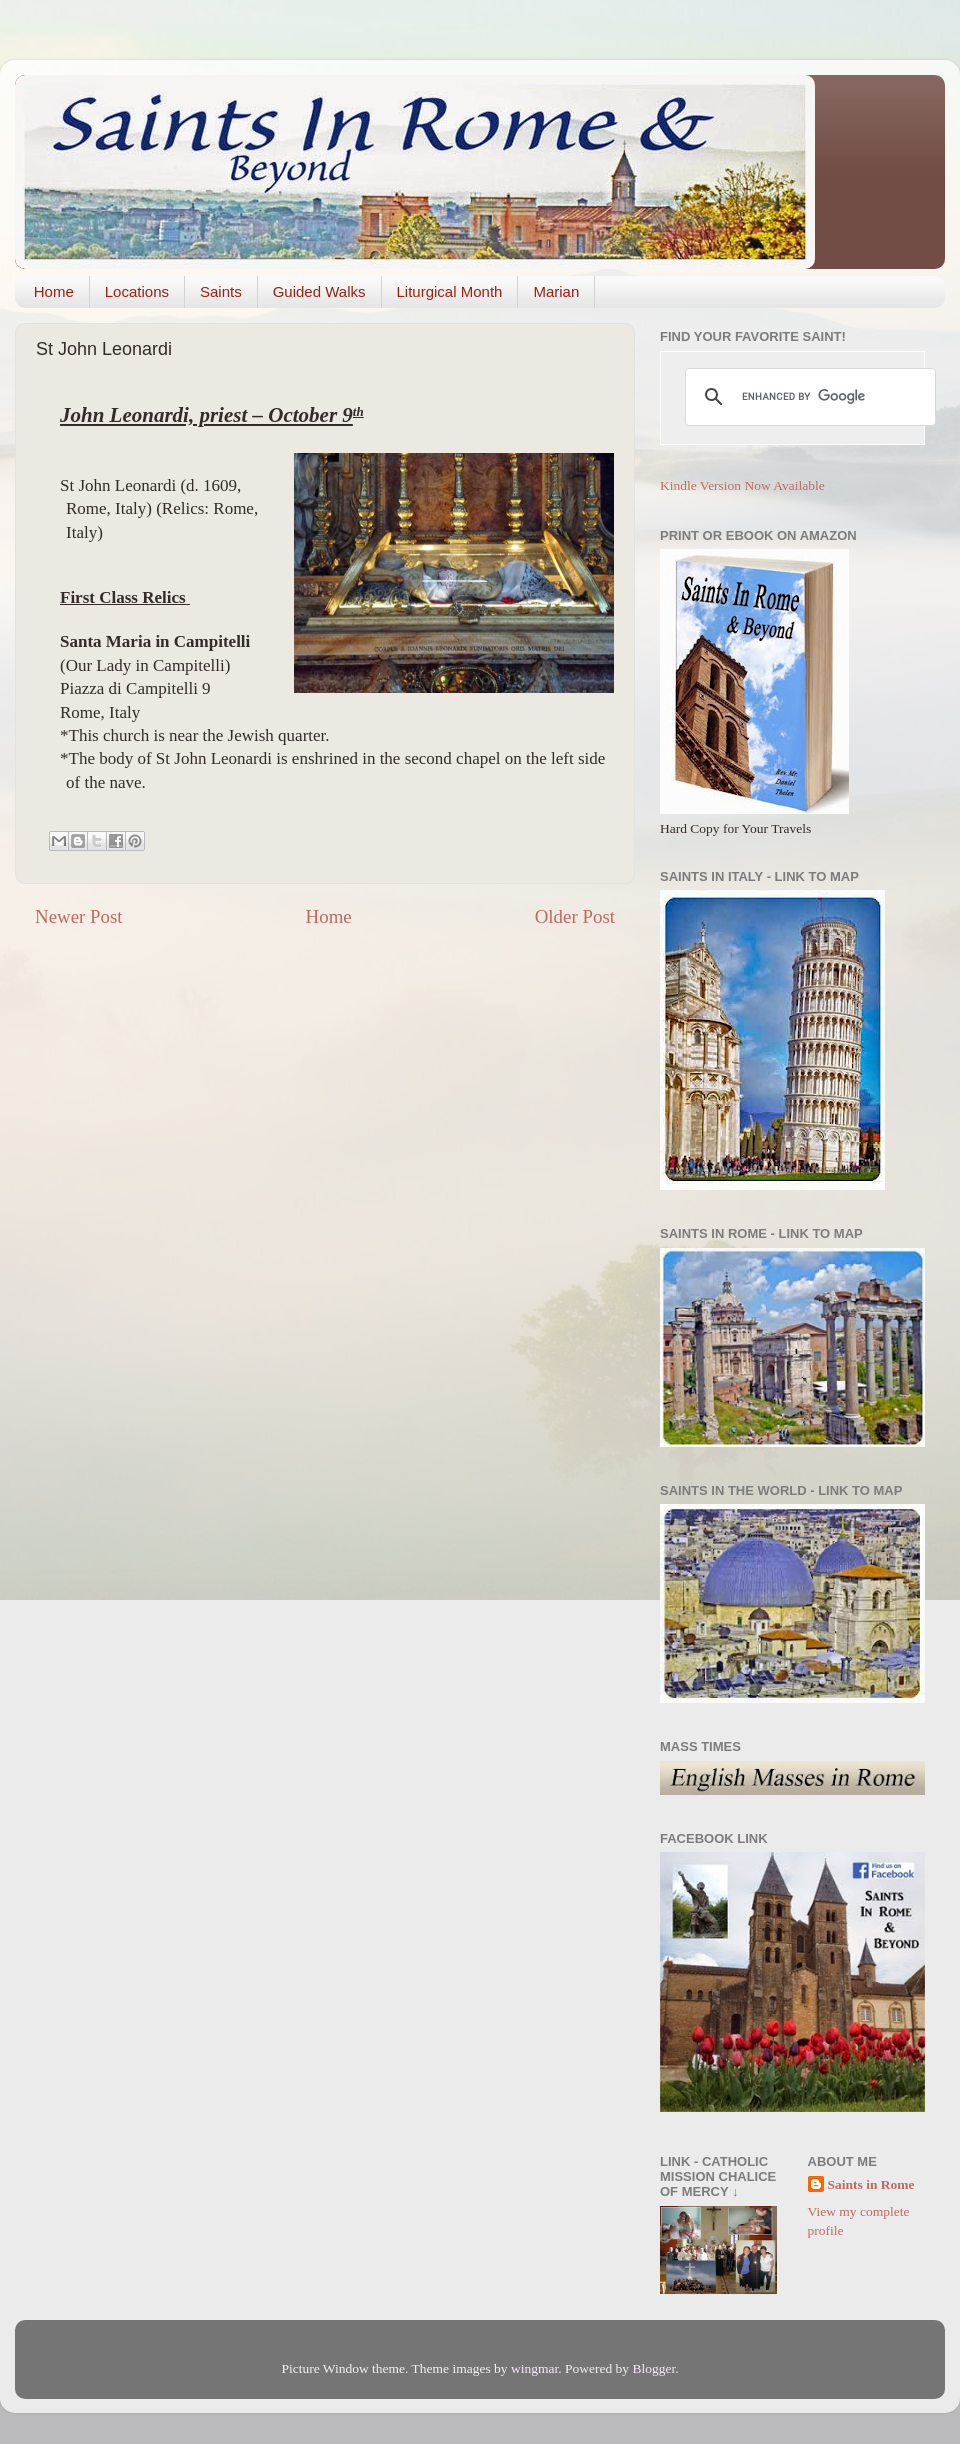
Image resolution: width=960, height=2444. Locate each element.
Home (54, 291)
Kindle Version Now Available (742, 485)
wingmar (534, 2368)
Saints (221, 291)
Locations (137, 291)
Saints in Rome (871, 2184)
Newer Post (79, 916)
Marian (556, 291)
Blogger (653, 2368)
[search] (807, 397)
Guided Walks (319, 291)
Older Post (575, 916)
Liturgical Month (450, 291)
